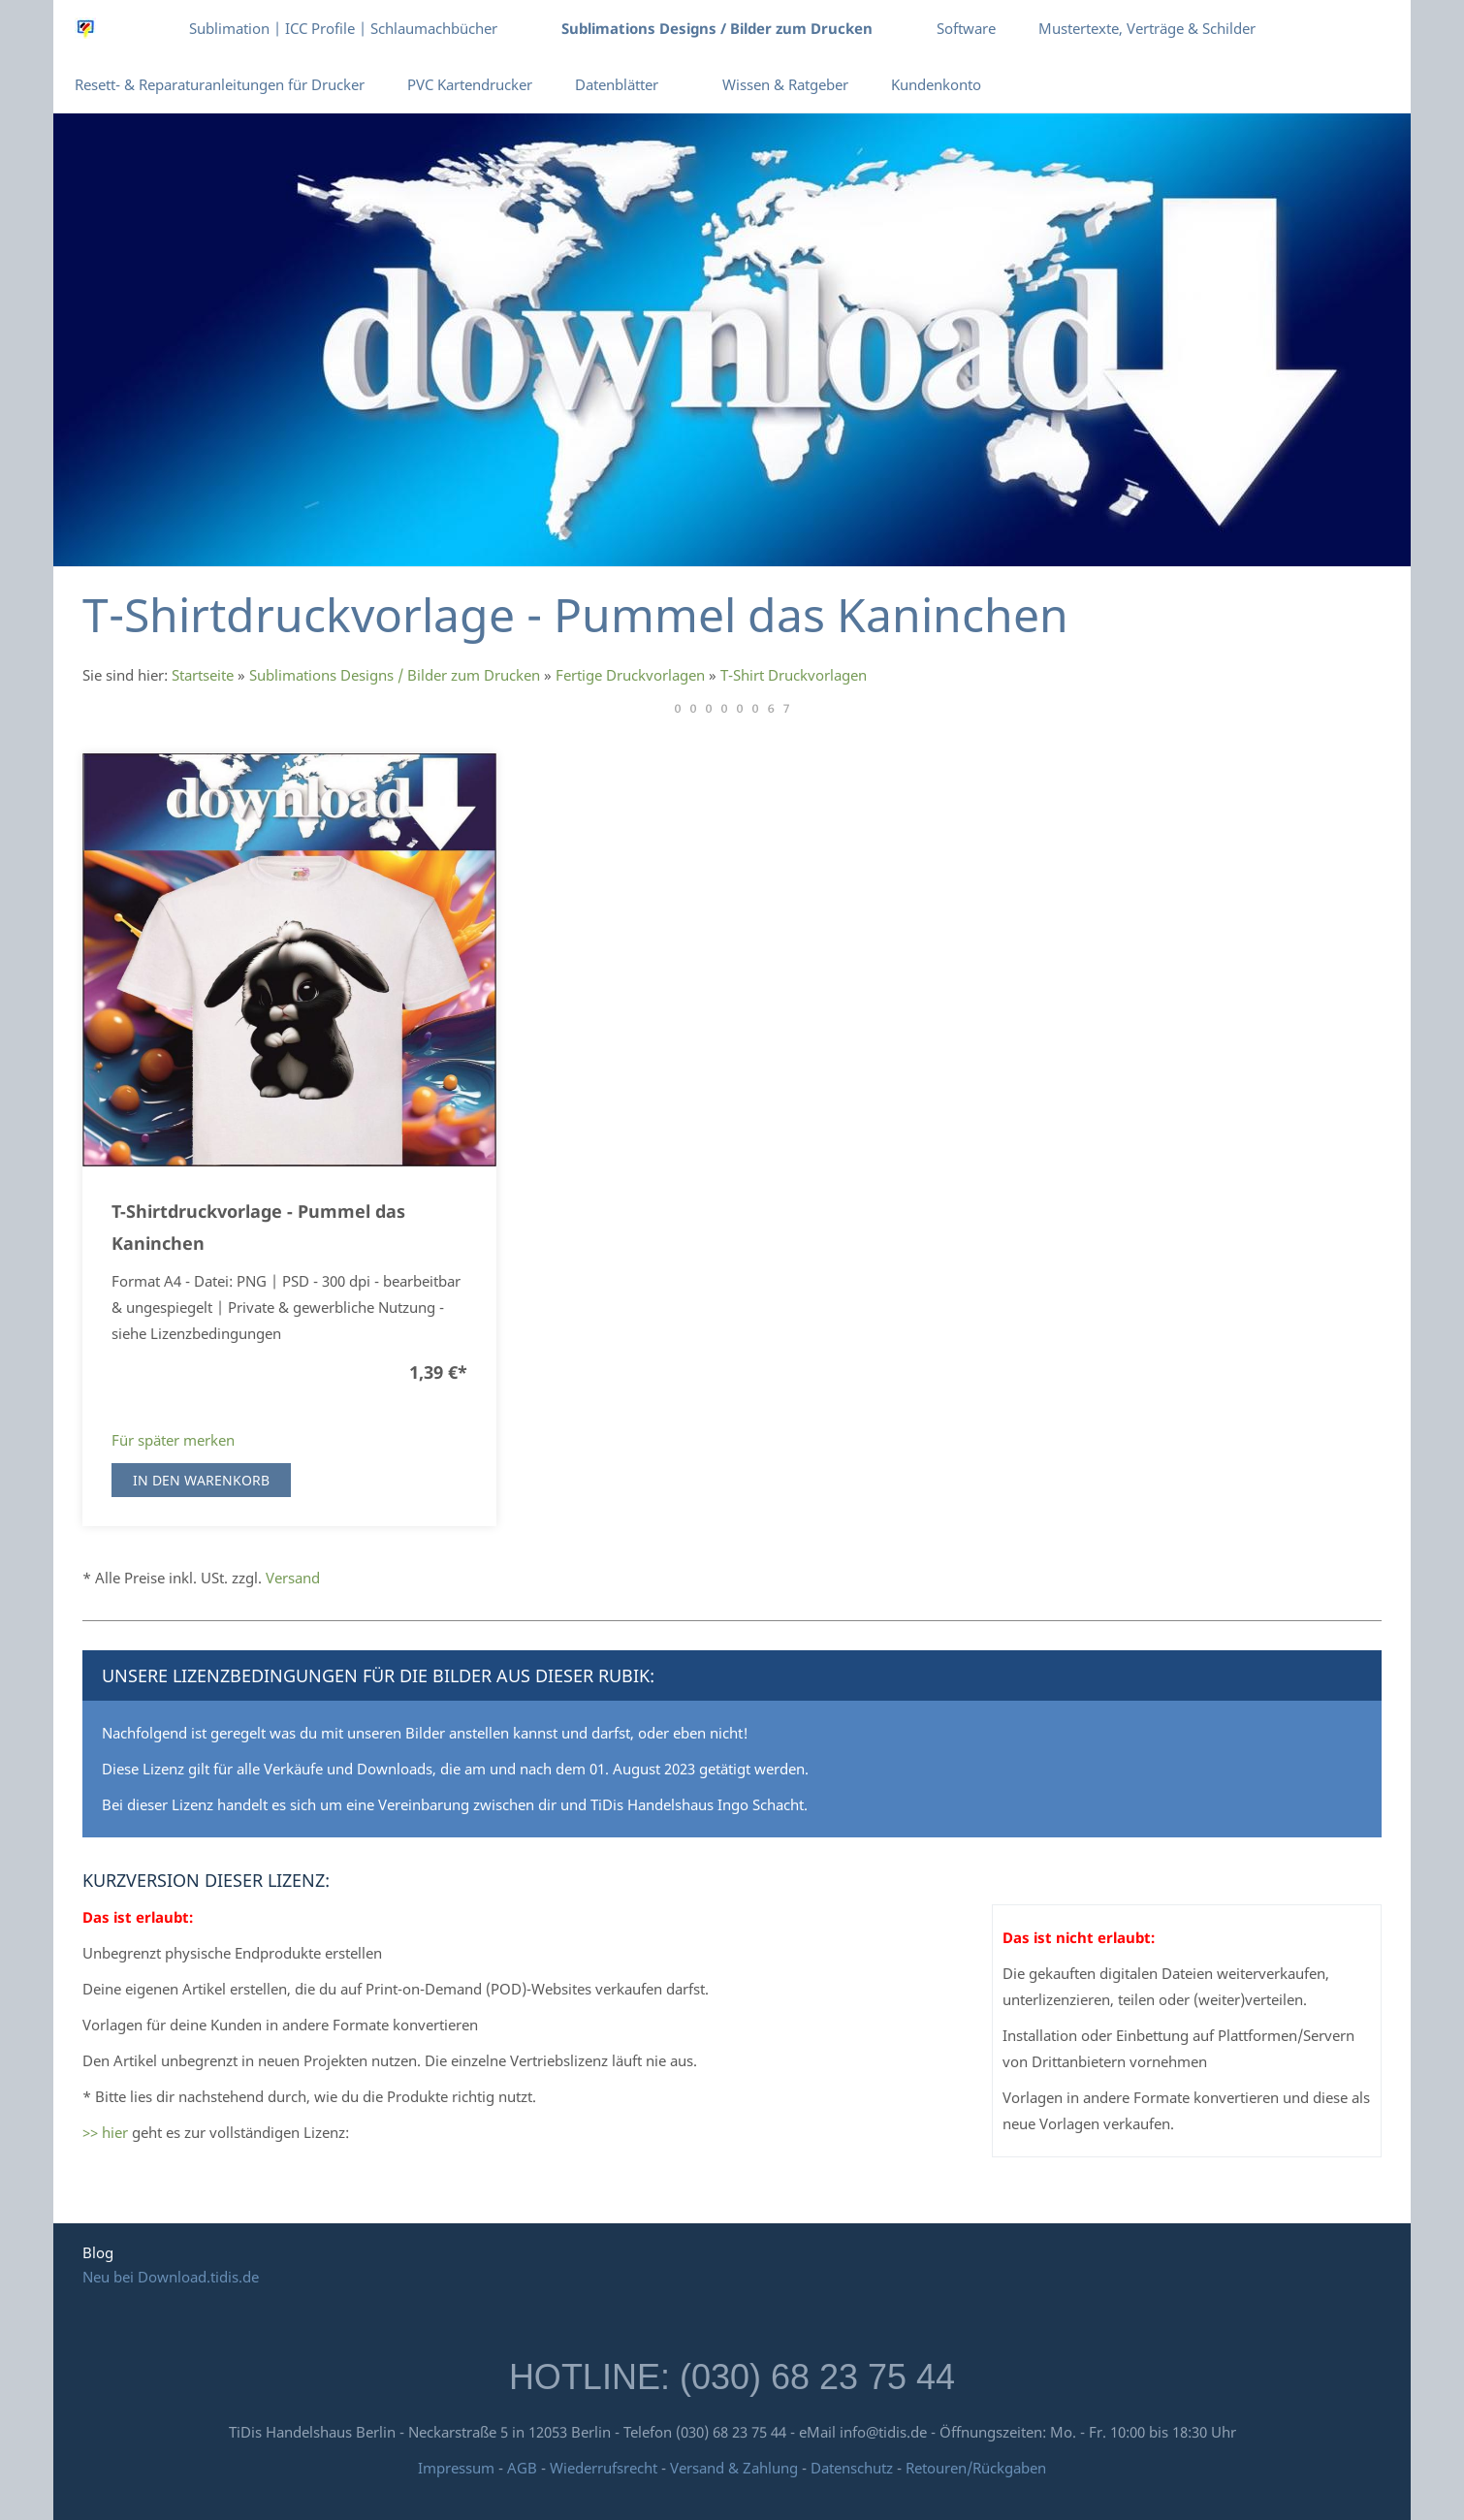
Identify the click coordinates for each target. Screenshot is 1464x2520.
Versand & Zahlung (736, 2467)
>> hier (105, 2132)
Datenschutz (852, 2467)
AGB (522, 2467)
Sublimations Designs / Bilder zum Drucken (394, 675)
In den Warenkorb (201, 1480)
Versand (293, 1577)
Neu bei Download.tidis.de (170, 2276)
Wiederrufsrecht (603, 2467)
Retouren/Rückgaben (976, 2467)
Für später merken (173, 1440)
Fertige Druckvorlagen (630, 675)
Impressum (456, 2467)
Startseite (203, 675)
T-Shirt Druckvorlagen (793, 675)
